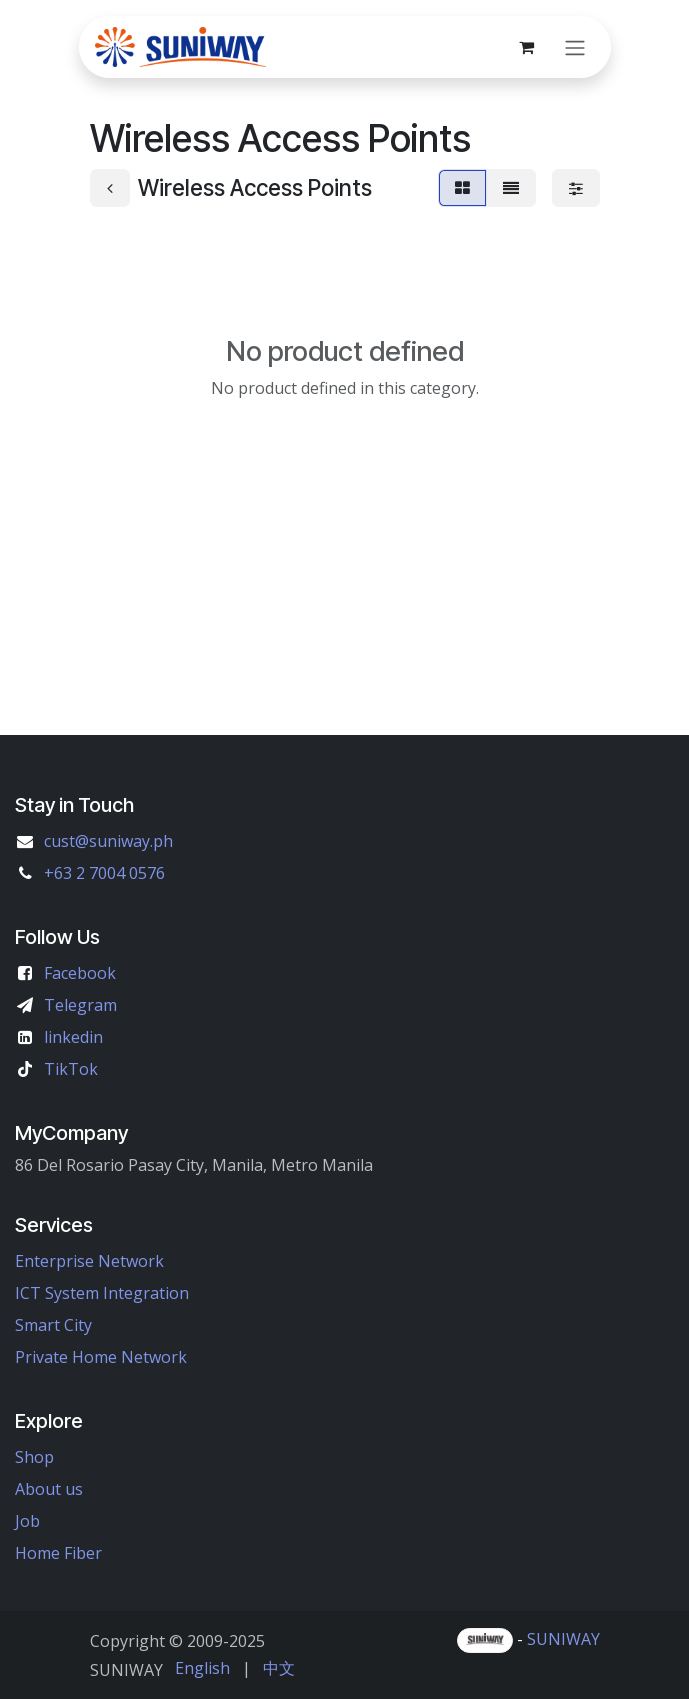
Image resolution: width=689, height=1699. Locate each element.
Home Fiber (58, 1553)
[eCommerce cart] (527, 47)
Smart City (53, 1325)
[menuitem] (202, 1668)
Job (27, 1521)
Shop (34, 1457)
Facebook (80, 973)
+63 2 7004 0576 (104, 873)
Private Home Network (101, 1357)
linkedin (73, 1037)
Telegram (80, 1005)
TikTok (71, 1069)
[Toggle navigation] (575, 47)
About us (49, 1489)
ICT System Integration (102, 1293)
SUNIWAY (563, 1639)
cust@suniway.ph (108, 841)
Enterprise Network (89, 1261)
